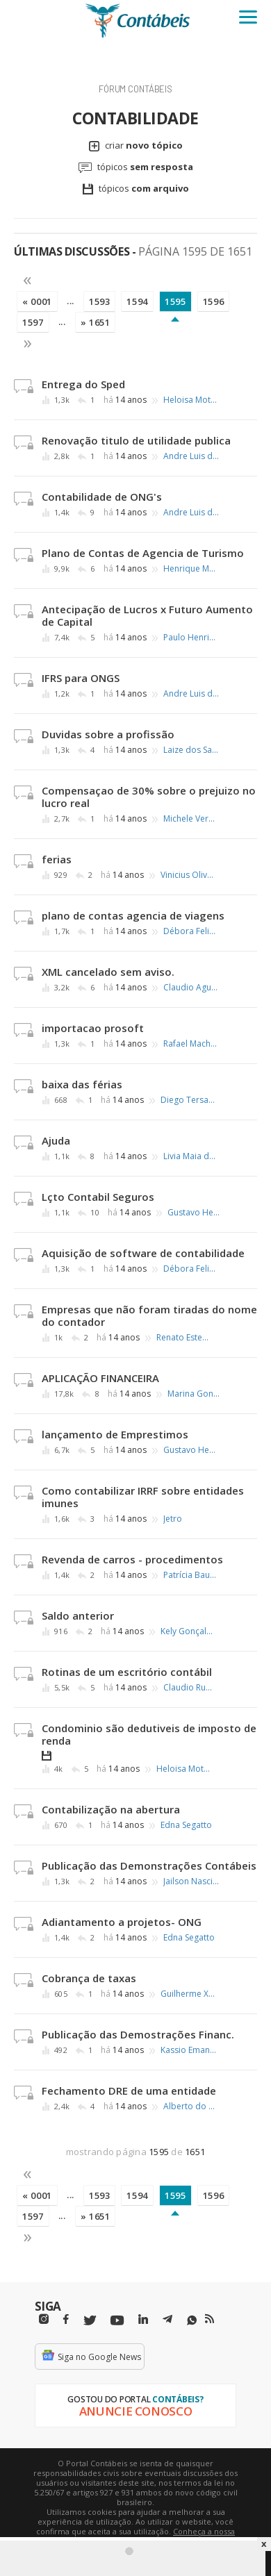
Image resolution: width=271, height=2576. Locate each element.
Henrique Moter (191, 569)
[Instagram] (44, 2319)
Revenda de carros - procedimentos (132, 1559)
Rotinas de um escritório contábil (127, 1672)
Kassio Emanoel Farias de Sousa (188, 2050)
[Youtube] (117, 2320)
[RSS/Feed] (209, 2319)
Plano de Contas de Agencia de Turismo (143, 553)
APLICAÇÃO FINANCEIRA (100, 1378)
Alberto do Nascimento (191, 2106)
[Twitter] (89, 2320)
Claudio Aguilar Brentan (191, 987)
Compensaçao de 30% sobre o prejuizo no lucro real (149, 796)
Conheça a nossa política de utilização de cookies (156, 2536)
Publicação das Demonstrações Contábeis (149, 1865)
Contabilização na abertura (111, 1809)
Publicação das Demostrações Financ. (138, 2034)
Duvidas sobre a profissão (108, 734)
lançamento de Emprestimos (115, 1434)
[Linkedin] (143, 2319)
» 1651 (95, 322)
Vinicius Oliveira (188, 875)
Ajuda (56, 1140)
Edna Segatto (186, 1825)
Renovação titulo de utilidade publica (136, 440)
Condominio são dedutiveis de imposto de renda (149, 1734)
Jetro (172, 1519)
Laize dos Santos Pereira (191, 750)
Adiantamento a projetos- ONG (122, 1922)
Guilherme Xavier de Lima (188, 1994)
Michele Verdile (191, 819)
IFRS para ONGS (81, 678)
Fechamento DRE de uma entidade (129, 2090)
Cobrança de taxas (89, 1978)
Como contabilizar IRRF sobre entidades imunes (143, 1497)
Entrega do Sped (83, 384)
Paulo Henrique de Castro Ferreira (191, 637)
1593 (99, 301)
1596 (213, 301)
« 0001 (37, 301)
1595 (175, 301)
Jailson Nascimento (191, 1881)
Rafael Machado (191, 1044)
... (70, 300)
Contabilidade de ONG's (102, 497)
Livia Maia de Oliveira (191, 1156)
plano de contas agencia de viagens (133, 915)
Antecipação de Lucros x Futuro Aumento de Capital (147, 615)
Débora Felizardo (191, 931)
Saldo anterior (78, 1615)
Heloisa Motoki (191, 400)
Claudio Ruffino (191, 1688)
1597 (33, 322)
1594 (137, 301)
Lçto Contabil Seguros (98, 1197)
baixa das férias (82, 1084)
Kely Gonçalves (188, 1631)
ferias (57, 859)
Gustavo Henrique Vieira (195, 1213)
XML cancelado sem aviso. (108, 972)
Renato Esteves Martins (184, 1338)
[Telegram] (167, 2321)
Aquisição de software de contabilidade (143, 1253)
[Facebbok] (66, 2319)
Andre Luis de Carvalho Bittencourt (191, 456)
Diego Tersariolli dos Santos (188, 1100)
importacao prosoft (93, 1028)
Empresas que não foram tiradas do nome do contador (149, 1315)
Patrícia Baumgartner (191, 1575)
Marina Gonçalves (195, 1394)
